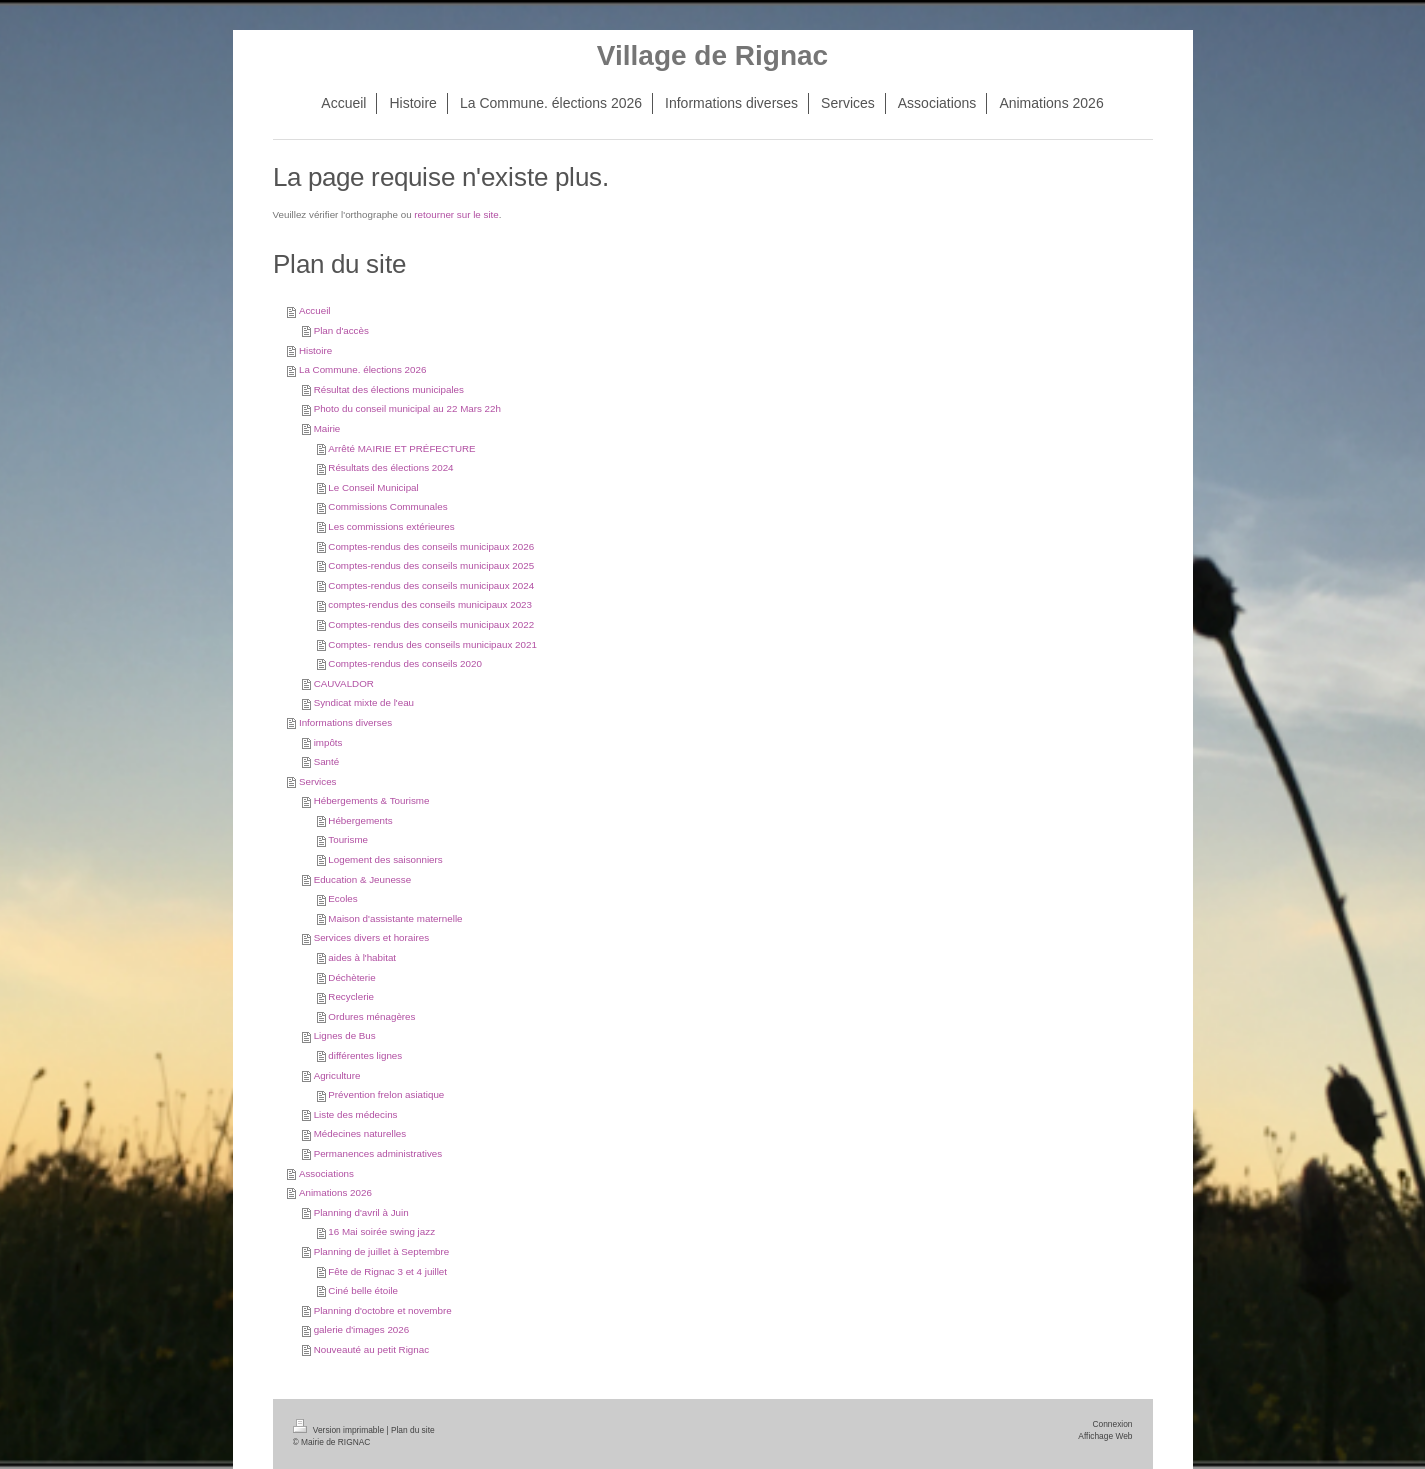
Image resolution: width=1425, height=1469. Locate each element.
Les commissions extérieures (391, 526)
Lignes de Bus (345, 1035)
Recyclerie (351, 996)
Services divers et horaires (371, 937)
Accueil (315, 310)
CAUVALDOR (344, 683)
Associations (326, 1173)
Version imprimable (340, 1430)
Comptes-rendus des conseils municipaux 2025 (431, 565)
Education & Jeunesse (363, 879)
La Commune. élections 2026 (362, 369)
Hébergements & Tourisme (372, 800)
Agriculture (337, 1075)
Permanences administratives (378, 1153)
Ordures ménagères (371, 1016)
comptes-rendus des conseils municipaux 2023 (430, 604)
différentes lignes (365, 1055)
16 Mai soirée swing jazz (381, 1231)
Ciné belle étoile (363, 1290)
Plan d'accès (341, 330)
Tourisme (348, 839)
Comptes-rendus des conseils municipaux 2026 (431, 546)
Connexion (1112, 1424)
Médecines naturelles (360, 1133)
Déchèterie (351, 977)
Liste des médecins (356, 1114)
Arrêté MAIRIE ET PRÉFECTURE (401, 448)
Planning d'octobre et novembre (383, 1310)
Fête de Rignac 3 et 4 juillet (387, 1271)
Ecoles (342, 898)
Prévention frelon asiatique (386, 1094)
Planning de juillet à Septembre (382, 1251)
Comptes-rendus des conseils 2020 (405, 663)
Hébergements (360, 820)
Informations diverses (345, 722)
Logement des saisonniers (385, 859)
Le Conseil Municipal (373, 487)
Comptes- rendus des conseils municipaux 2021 (432, 644)
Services (318, 781)
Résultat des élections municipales (389, 389)
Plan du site (413, 1430)
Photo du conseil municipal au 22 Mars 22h (407, 408)
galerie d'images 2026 (362, 1329)
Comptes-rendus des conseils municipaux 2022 (431, 624)
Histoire (315, 350)
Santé (327, 761)
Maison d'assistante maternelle (395, 918)
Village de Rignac (712, 55)
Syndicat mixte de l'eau (364, 702)
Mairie (327, 428)
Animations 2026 (335, 1192)
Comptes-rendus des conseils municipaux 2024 (431, 585)
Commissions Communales (387, 506)
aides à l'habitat (362, 957)
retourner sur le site (456, 214)
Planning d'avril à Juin (361, 1212)
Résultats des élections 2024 (390, 467)
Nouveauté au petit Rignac (371, 1349)
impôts (328, 742)
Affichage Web (1105, 1436)
